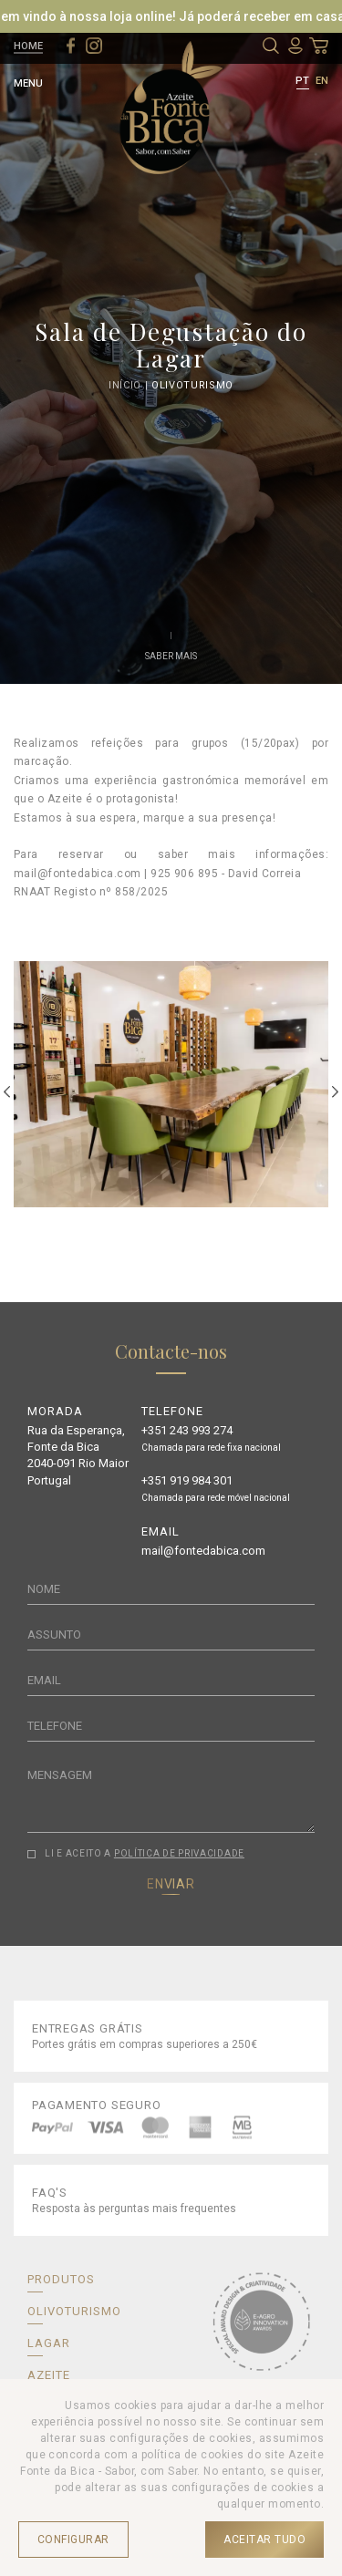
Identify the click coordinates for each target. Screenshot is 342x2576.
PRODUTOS (61, 2279)
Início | (130, 386)
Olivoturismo (192, 386)
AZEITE (48, 2375)
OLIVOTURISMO (74, 2311)
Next (335, 1092)
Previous (7, 1092)
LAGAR (48, 2343)
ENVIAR (171, 1884)
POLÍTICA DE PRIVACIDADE (179, 1853)
